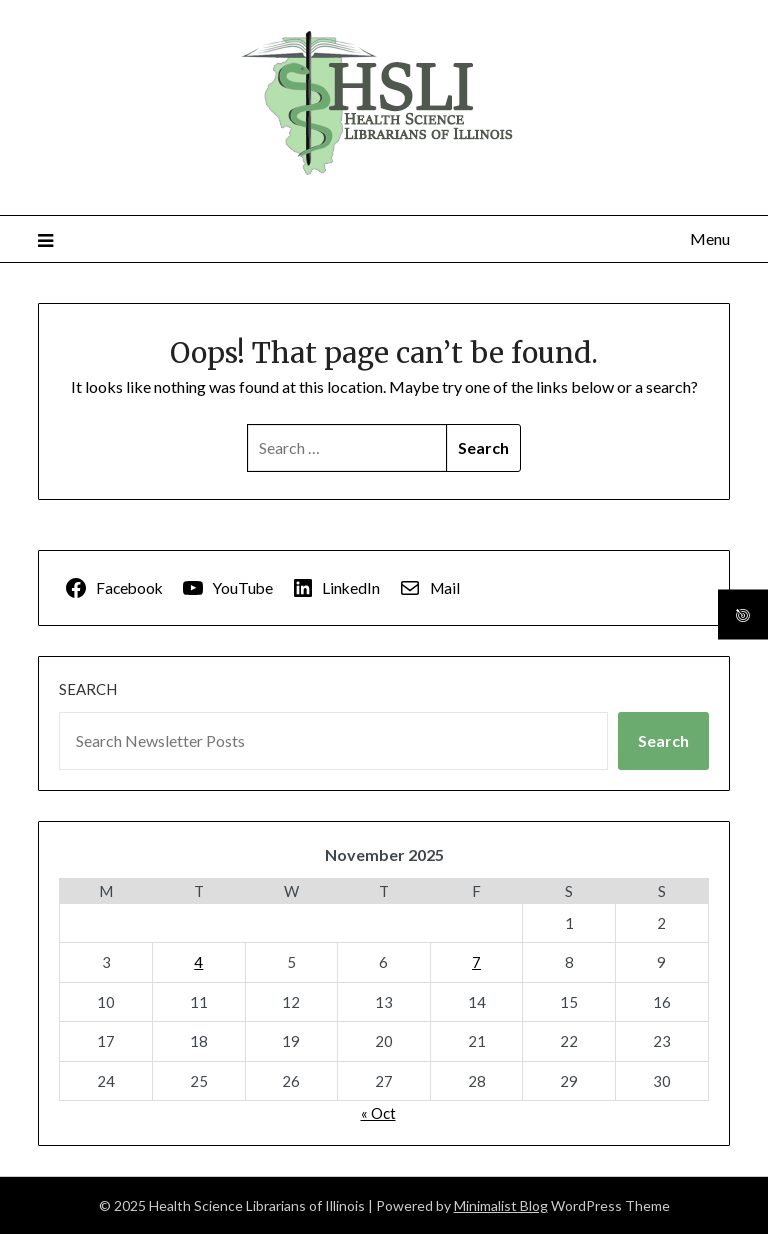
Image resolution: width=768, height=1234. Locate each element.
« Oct (378, 1113)
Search (88, 689)
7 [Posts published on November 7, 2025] (476, 962)
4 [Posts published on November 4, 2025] (198, 962)
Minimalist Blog (501, 1205)
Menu (710, 238)
